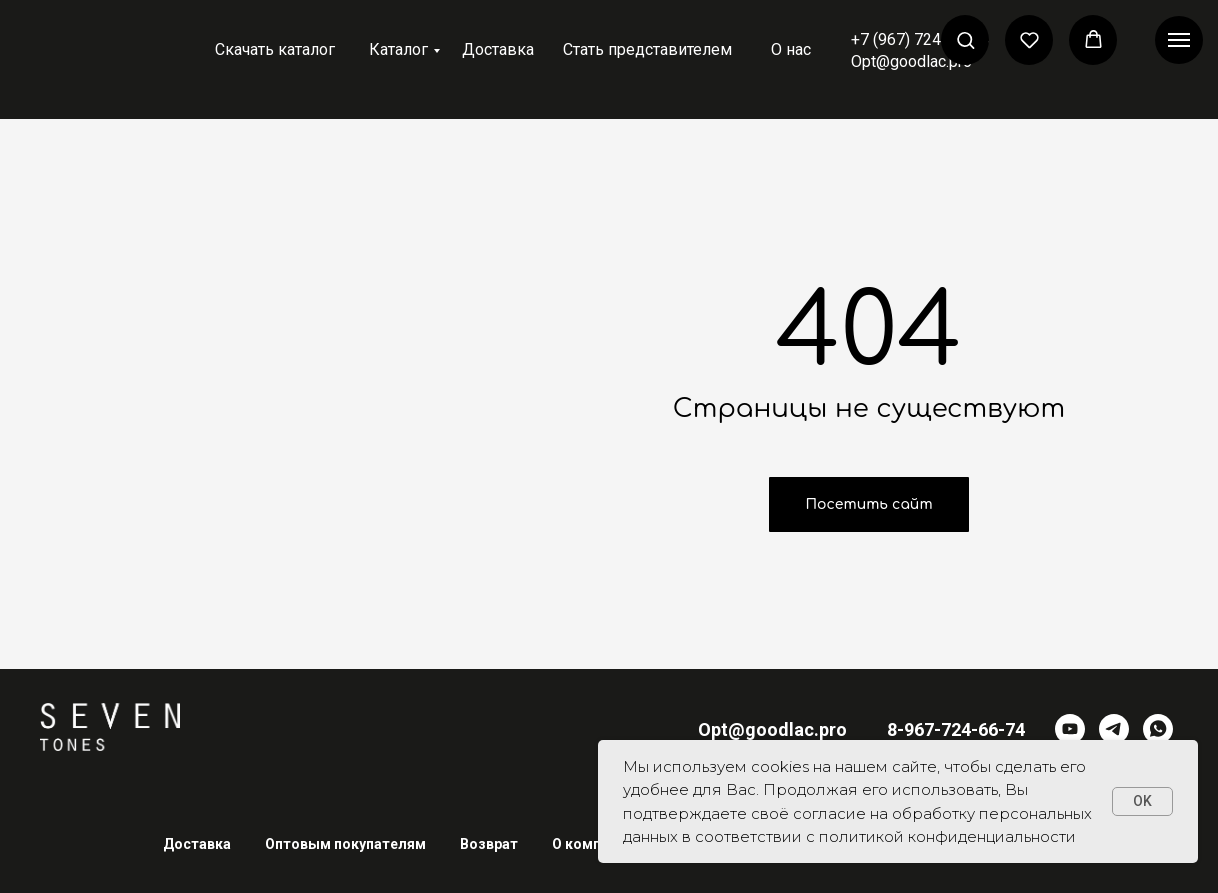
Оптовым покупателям (345, 844)
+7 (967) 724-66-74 (920, 39)
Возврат (489, 844)
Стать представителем (647, 49)
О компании (592, 844)
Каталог (398, 49)
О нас (791, 49)
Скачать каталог (275, 49)
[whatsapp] (1158, 729)
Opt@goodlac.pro (911, 61)
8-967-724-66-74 (956, 729)
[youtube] (1070, 729)
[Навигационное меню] (1179, 40)
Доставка (498, 49)
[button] (965, 39)
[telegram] (1114, 729)
